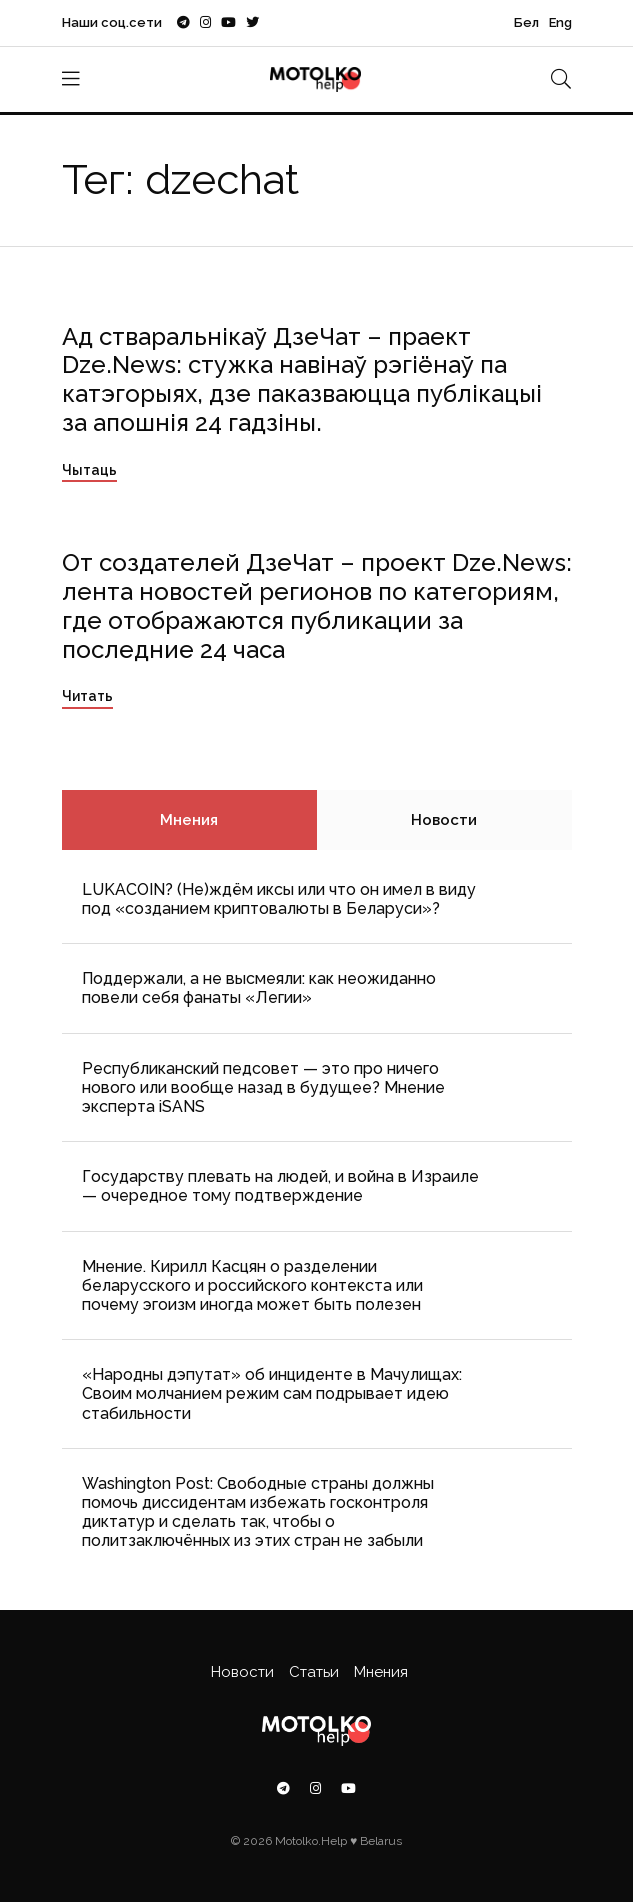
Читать (87, 696)
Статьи (314, 1672)
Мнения (189, 820)
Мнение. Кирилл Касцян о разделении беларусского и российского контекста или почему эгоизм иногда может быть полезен (252, 1285)
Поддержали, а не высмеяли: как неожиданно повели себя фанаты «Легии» (259, 988)
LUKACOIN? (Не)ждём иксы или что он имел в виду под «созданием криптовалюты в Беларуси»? (279, 899)
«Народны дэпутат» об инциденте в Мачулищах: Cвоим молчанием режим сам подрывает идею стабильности (272, 1393)
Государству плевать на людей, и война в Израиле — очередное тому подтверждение (280, 1186)
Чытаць (89, 470)
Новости (444, 820)
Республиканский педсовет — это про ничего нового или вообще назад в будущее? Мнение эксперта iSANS (263, 1087)
